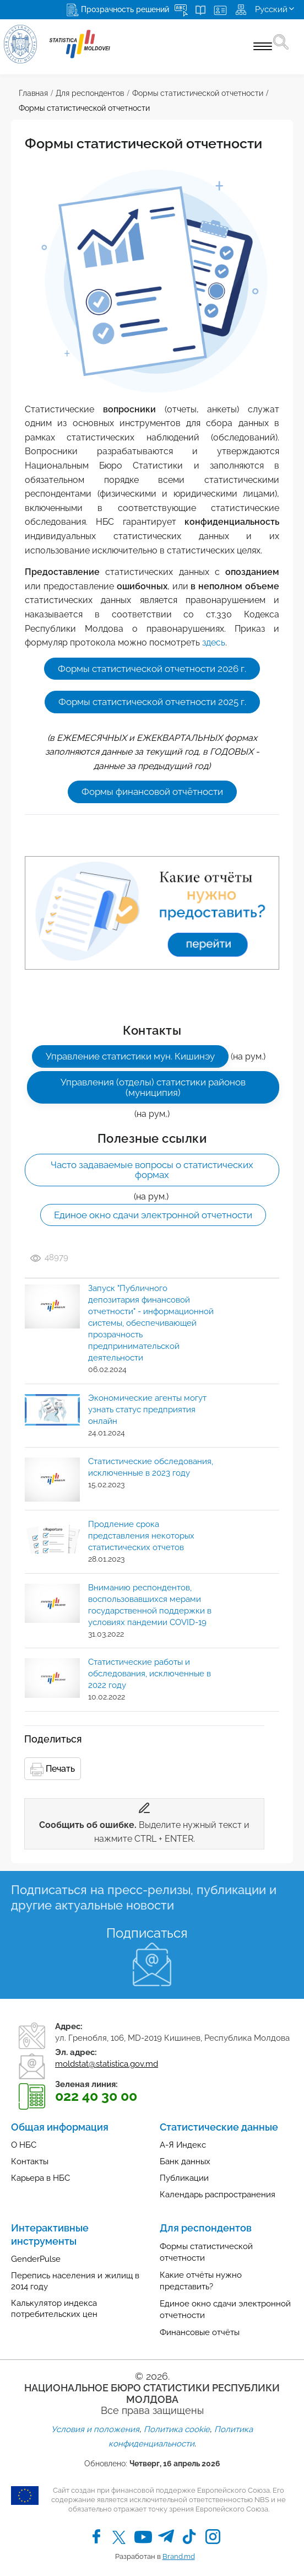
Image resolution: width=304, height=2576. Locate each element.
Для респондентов (90, 93)
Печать (52, 1769)
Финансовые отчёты (200, 2332)
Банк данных (185, 2161)
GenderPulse (36, 2259)
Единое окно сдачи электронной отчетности (153, 1214)
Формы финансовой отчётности (152, 791)
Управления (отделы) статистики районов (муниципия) (153, 1087)
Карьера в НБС (40, 2178)
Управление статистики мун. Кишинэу (130, 1056)
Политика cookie (177, 2429)
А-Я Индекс (183, 2145)
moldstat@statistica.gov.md (106, 2064)
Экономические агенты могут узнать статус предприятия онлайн (147, 1409)
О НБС (23, 2145)
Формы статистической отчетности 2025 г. (152, 701)
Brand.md (178, 2556)
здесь (213, 642)
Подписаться (146, 1933)
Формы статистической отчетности (197, 93)
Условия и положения (95, 2429)
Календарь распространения (217, 2194)
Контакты (29, 2161)
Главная (33, 93)
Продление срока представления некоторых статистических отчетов (141, 1535)
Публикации (184, 2178)
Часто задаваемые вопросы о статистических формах (152, 1170)
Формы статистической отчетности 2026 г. (152, 668)
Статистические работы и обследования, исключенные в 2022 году (149, 1673)
